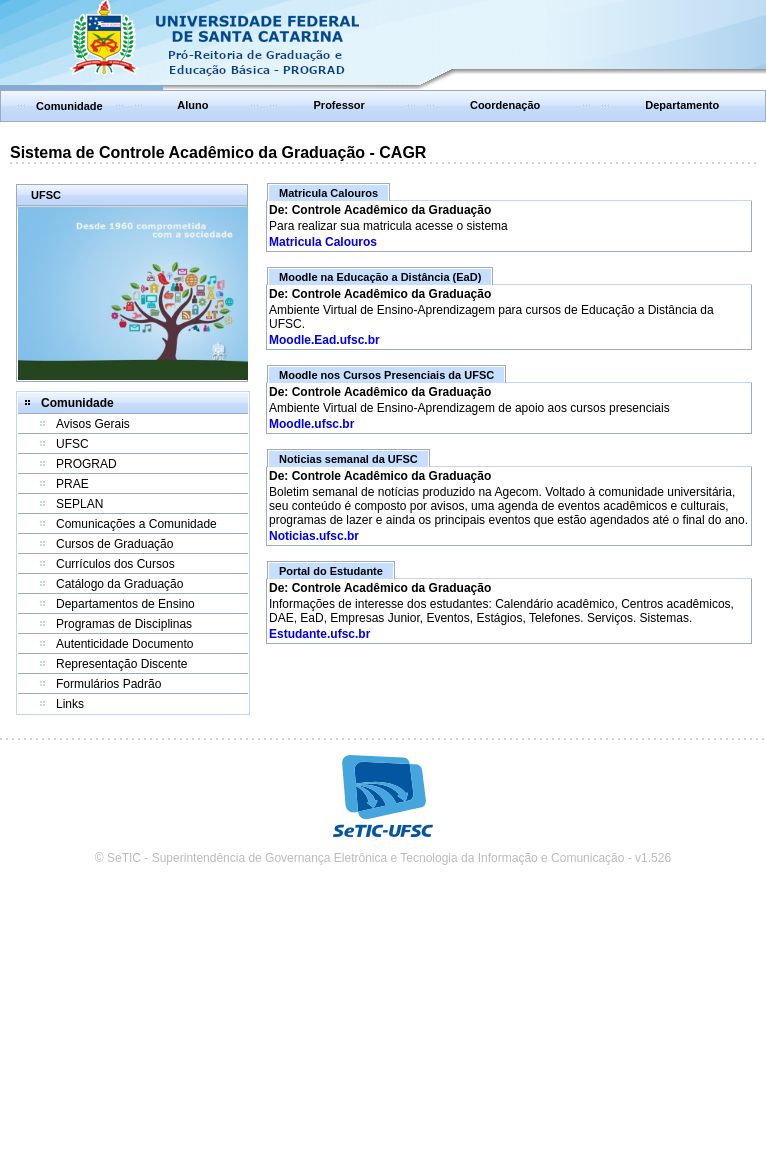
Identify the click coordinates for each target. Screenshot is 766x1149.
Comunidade (69, 106)
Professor (339, 105)
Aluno (192, 105)
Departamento (682, 105)
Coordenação (505, 105)
